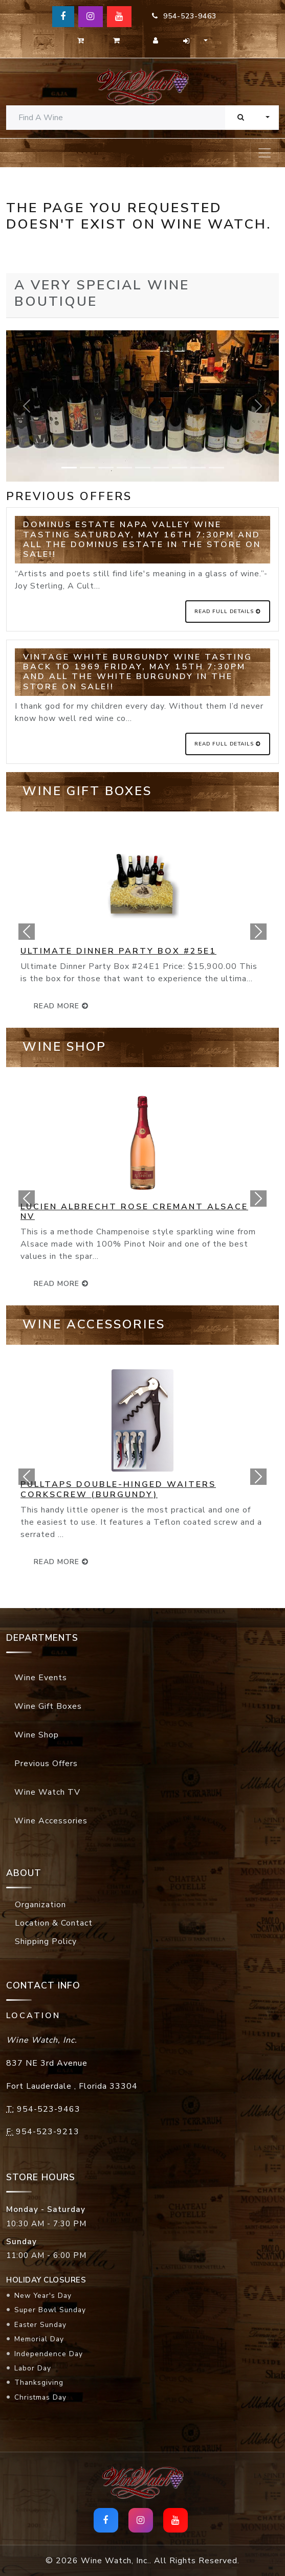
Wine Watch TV (47, 1792)
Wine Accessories (50, 1820)
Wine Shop (36, 1735)
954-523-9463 (184, 16)
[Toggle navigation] (264, 153)
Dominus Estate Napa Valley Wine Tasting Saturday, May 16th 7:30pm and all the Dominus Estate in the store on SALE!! (142, 539)
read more (61, 1006)
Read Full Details (227, 611)
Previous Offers (46, 1763)
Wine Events (40, 1677)
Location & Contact (54, 1923)
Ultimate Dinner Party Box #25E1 (118, 951)
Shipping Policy (46, 1941)
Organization (40, 1904)
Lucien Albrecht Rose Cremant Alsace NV (134, 1211)
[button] (26, 932)
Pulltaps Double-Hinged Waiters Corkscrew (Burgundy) (118, 1489)
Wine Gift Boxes (48, 1706)
